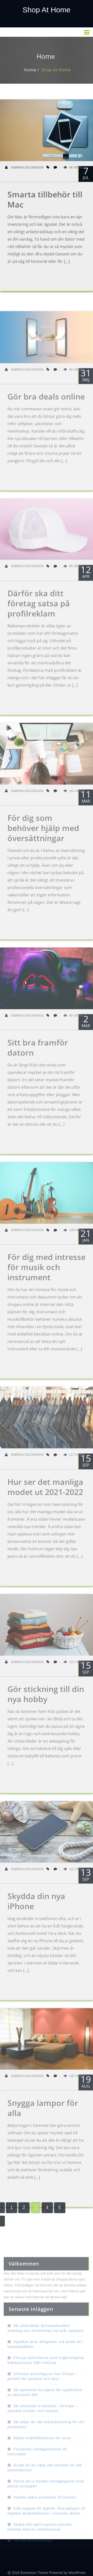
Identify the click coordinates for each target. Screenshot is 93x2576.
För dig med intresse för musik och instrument (46, 1302)
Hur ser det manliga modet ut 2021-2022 (45, 1521)
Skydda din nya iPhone (36, 1936)
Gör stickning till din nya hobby (45, 1728)
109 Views (74, 1265)
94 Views (73, 180)
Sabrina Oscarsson (24, 180)
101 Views (74, 825)
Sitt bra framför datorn (37, 1082)
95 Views (73, 601)
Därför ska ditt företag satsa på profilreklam (38, 638)
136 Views (74, 2111)
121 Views (74, 1696)
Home (43, 70)
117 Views (74, 1489)
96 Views (73, 404)
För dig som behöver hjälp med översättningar (43, 862)
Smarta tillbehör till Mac (44, 211)
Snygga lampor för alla (42, 2142)
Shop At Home (46, 10)
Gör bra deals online (46, 431)
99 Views (73, 1050)
